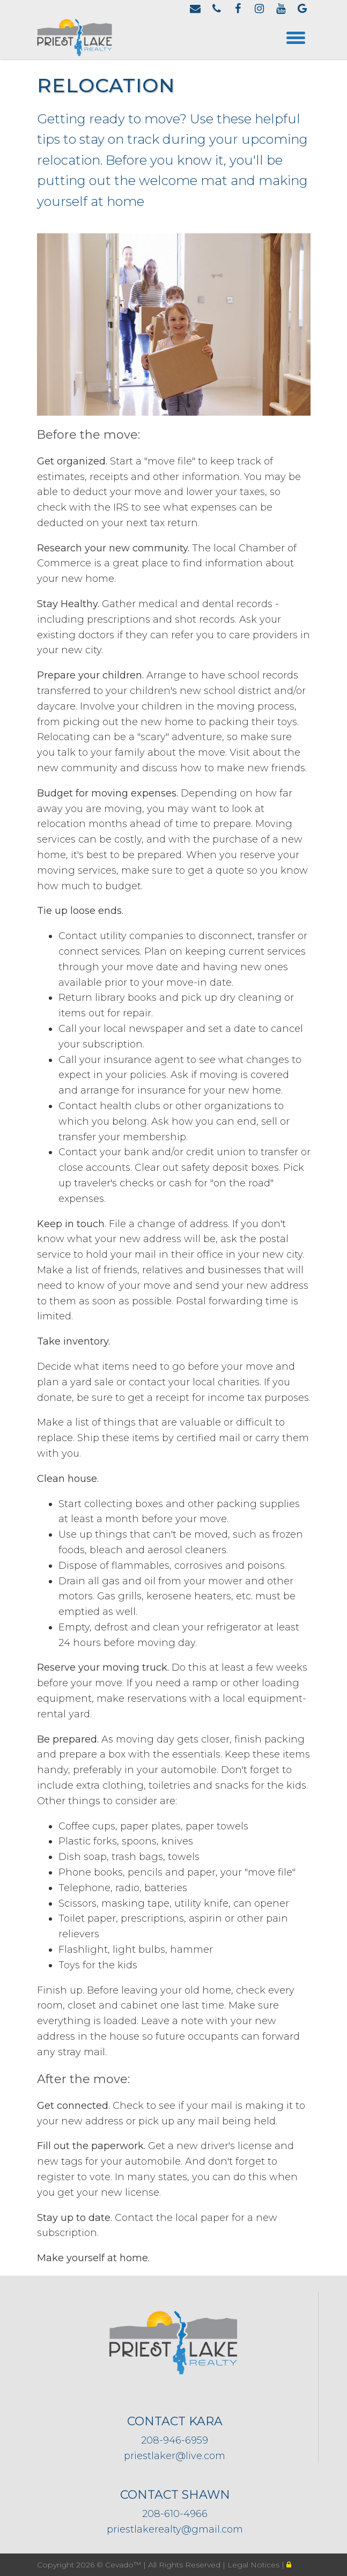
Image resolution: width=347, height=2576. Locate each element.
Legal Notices (254, 2565)
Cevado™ (124, 2565)
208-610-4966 (175, 2514)
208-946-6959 (174, 2440)
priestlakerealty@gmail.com (175, 2529)
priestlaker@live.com (174, 2456)
